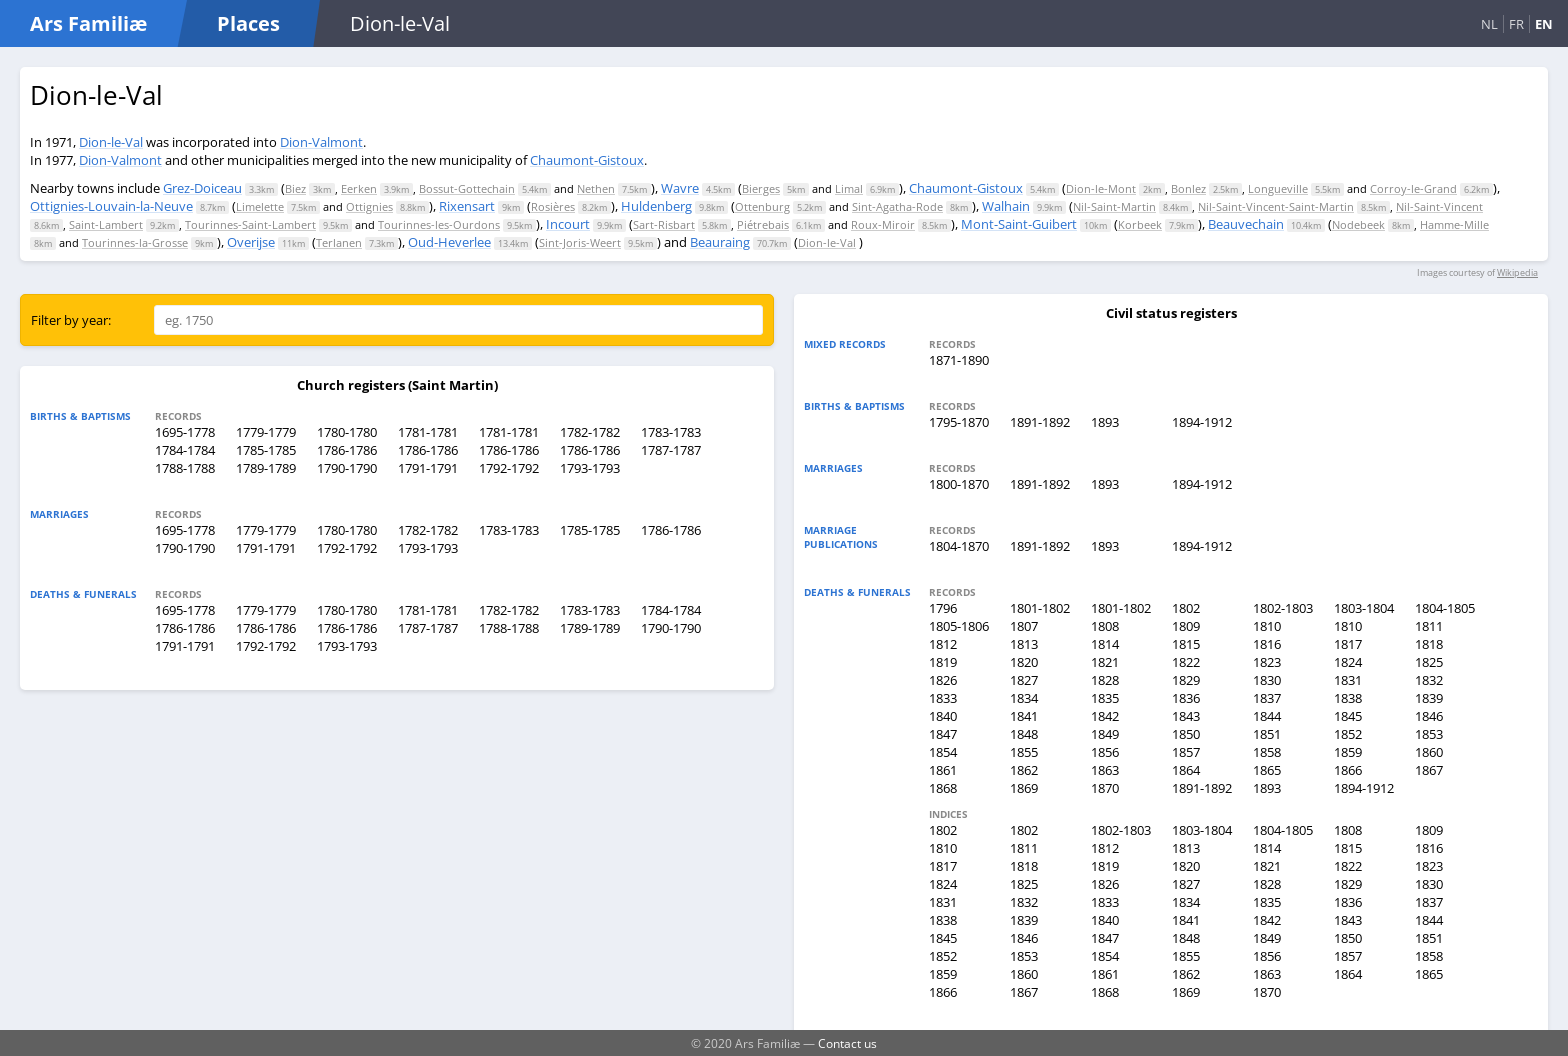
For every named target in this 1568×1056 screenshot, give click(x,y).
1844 (1267, 716)
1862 (1024, 770)
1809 (1186, 626)
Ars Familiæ (88, 23)
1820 (1024, 662)
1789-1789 (266, 468)
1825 (1429, 662)
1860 (1429, 752)
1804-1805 (1445, 608)
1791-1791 (428, 468)
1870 (1105, 788)
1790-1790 (347, 468)
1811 (1429, 626)
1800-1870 (959, 484)
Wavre (680, 188)
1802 (1186, 608)
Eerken (359, 188)
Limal (849, 188)
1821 (1105, 662)
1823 (1267, 662)
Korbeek (1140, 224)
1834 (1024, 698)
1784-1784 (185, 450)
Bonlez (1188, 188)
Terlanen (339, 242)
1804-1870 (959, 546)
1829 (1186, 680)
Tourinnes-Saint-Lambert (250, 224)
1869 (1024, 788)
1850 (1186, 734)
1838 (1348, 698)
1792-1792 (509, 468)
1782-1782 (590, 432)
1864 (1186, 770)
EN (1544, 24)
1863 (1105, 770)
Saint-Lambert (106, 224)
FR (1516, 24)
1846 (1429, 716)
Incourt (568, 224)
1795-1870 (959, 422)
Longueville (1278, 188)
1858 (1267, 752)
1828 (1105, 680)
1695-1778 (185, 432)
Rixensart (467, 206)
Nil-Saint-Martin (1114, 206)
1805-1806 (959, 626)
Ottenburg (762, 206)
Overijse (251, 242)
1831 (1348, 680)
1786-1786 (347, 450)
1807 (1024, 626)
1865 (1267, 770)
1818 (1429, 644)
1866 (1348, 770)
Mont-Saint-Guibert (1019, 224)
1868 (943, 788)
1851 (1267, 734)
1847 (943, 734)
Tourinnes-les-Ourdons (439, 224)
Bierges (761, 188)
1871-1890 (959, 360)
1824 (1348, 662)
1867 (1429, 770)
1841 (1024, 716)
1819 (943, 662)
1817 (1348, 644)
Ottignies (369, 206)
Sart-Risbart (664, 224)
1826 (943, 680)
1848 (1024, 734)
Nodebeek (1358, 224)
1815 (1186, 644)
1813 (1024, 644)
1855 (1024, 752)
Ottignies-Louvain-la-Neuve (111, 206)
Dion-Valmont (321, 142)
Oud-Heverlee (449, 242)
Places (248, 23)
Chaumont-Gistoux (587, 160)
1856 (1105, 752)
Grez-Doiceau (202, 188)
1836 (1186, 698)
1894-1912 (1202, 422)
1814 (1105, 644)
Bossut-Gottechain (467, 188)
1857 (1186, 752)
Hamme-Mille (1454, 224)
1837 (1267, 698)
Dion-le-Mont (1101, 188)
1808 (1105, 626)
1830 (1267, 680)
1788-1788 (185, 468)
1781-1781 (428, 432)
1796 (943, 608)
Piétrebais (763, 224)
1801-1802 (1040, 608)
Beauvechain (1246, 224)
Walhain (1006, 206)
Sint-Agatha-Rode (897, 206)
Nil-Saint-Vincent (1439, 206)
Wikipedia (1517, 272)
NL (1489, 24)
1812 (943, 644)
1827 (1024, 680)
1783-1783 (671, 432)
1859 (1348, 752)
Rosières (553, 206)
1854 (943, 752)
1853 (1429, 734)
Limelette (260, 206)
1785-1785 (266, 450)
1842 (1105, 716)
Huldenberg (656, 206)
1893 (1105, 422)
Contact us (847, 1043)
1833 (943, 698)
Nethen (596, 188)
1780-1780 (347, 432)
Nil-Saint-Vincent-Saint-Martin (1276, 206)
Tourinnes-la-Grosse (135, 242)
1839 (1429, 698)
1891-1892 (1040, 422)
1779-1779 (266, 432)
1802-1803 (1283, 608)
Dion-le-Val (111, 142)
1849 (1105, 734)
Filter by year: (71, 320)
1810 (1267, 626)
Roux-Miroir (883, 224)
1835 (1105, 698)
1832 (1429, 680)
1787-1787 (671, 450)
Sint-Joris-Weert (580, 242)
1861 (943, 770)
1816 (1267, 644)
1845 (1348, 716)
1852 (1348, 734)
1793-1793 (590, 468)
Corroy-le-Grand (1413, 188)
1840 (943, 716)
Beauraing (720, 242)
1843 (1186, 716)
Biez (295, 188)
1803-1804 (1364, 608)
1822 (1186, 662)
